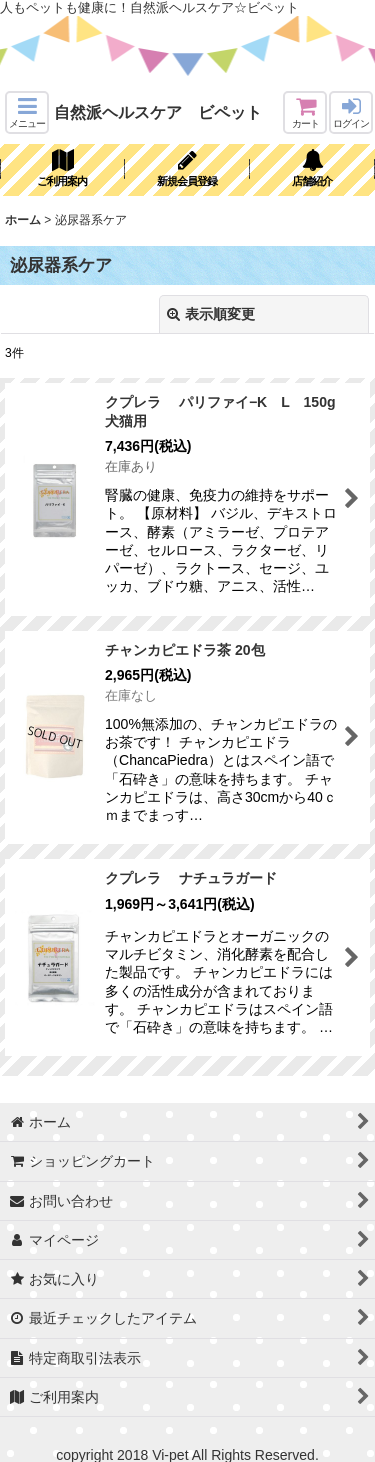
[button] (27, 112)
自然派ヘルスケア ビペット (158, 112)
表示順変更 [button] (211, 314)
